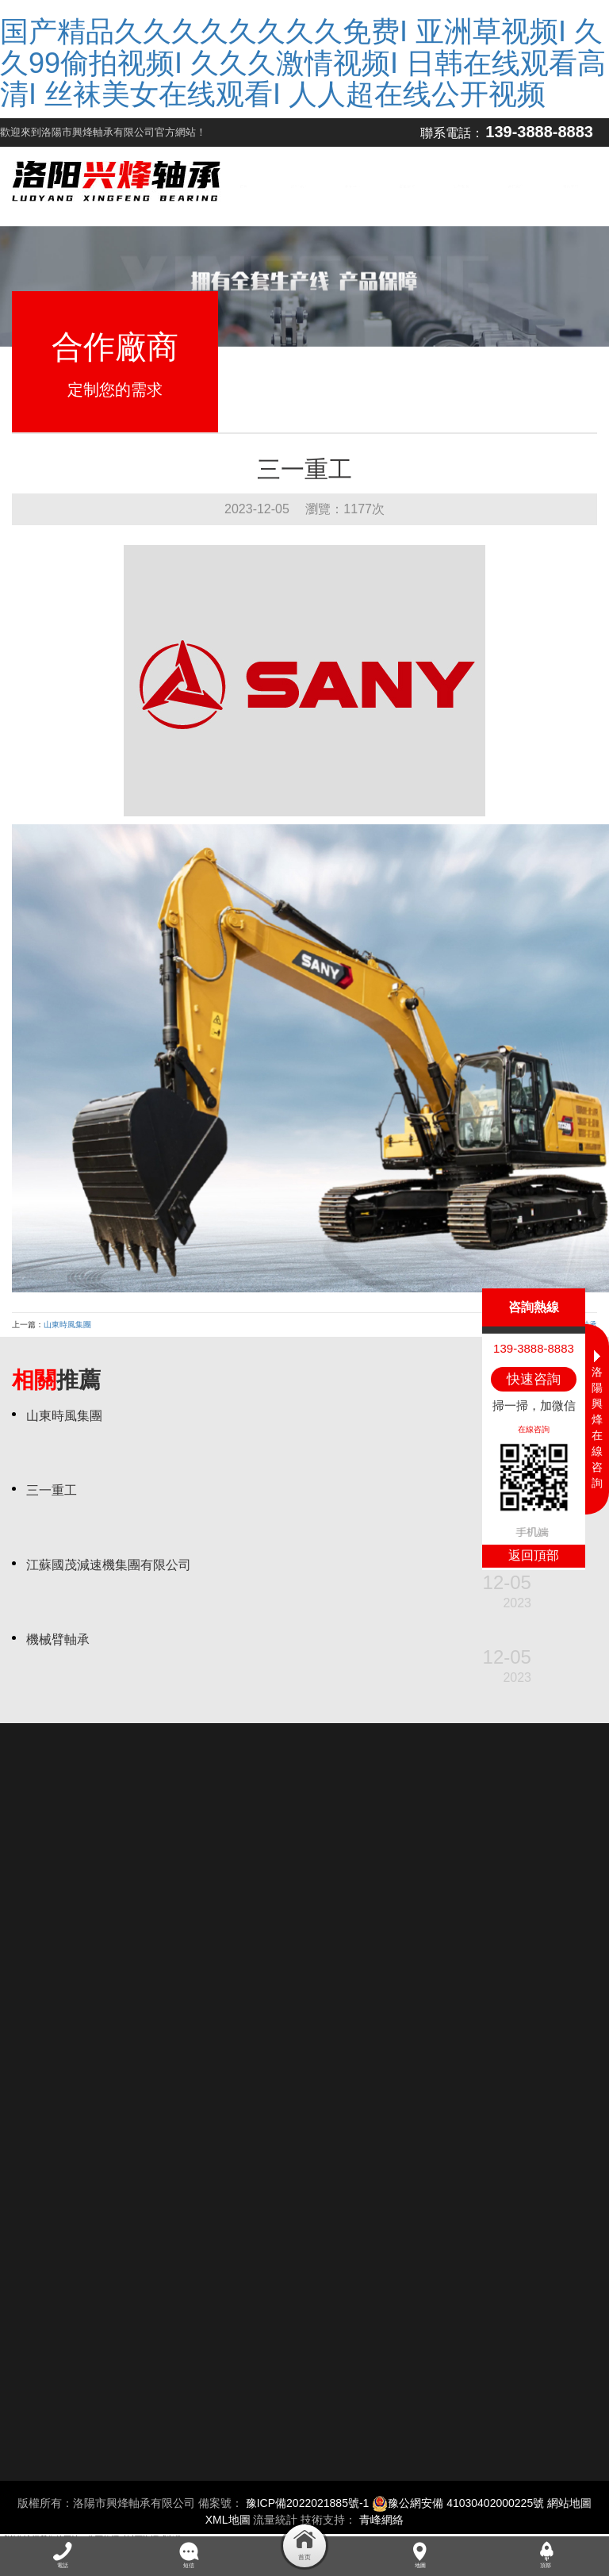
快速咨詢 (534, 1379)
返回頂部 (533, 1555)
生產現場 (461, 186)
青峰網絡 (381, 2519)
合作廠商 (515, 186)
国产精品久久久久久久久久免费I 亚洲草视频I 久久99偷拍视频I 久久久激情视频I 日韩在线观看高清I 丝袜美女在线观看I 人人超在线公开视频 (303, 62)
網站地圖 (569, 2503)
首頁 (244, 186)
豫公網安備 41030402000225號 (458, 2503)
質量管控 (406, 186)
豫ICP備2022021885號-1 (308, 2503)
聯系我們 (570, 186)
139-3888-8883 (539, 131)
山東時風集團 (67, 1324)
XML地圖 (228, 2519)
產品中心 (352, 186)
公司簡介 (298, 186)
